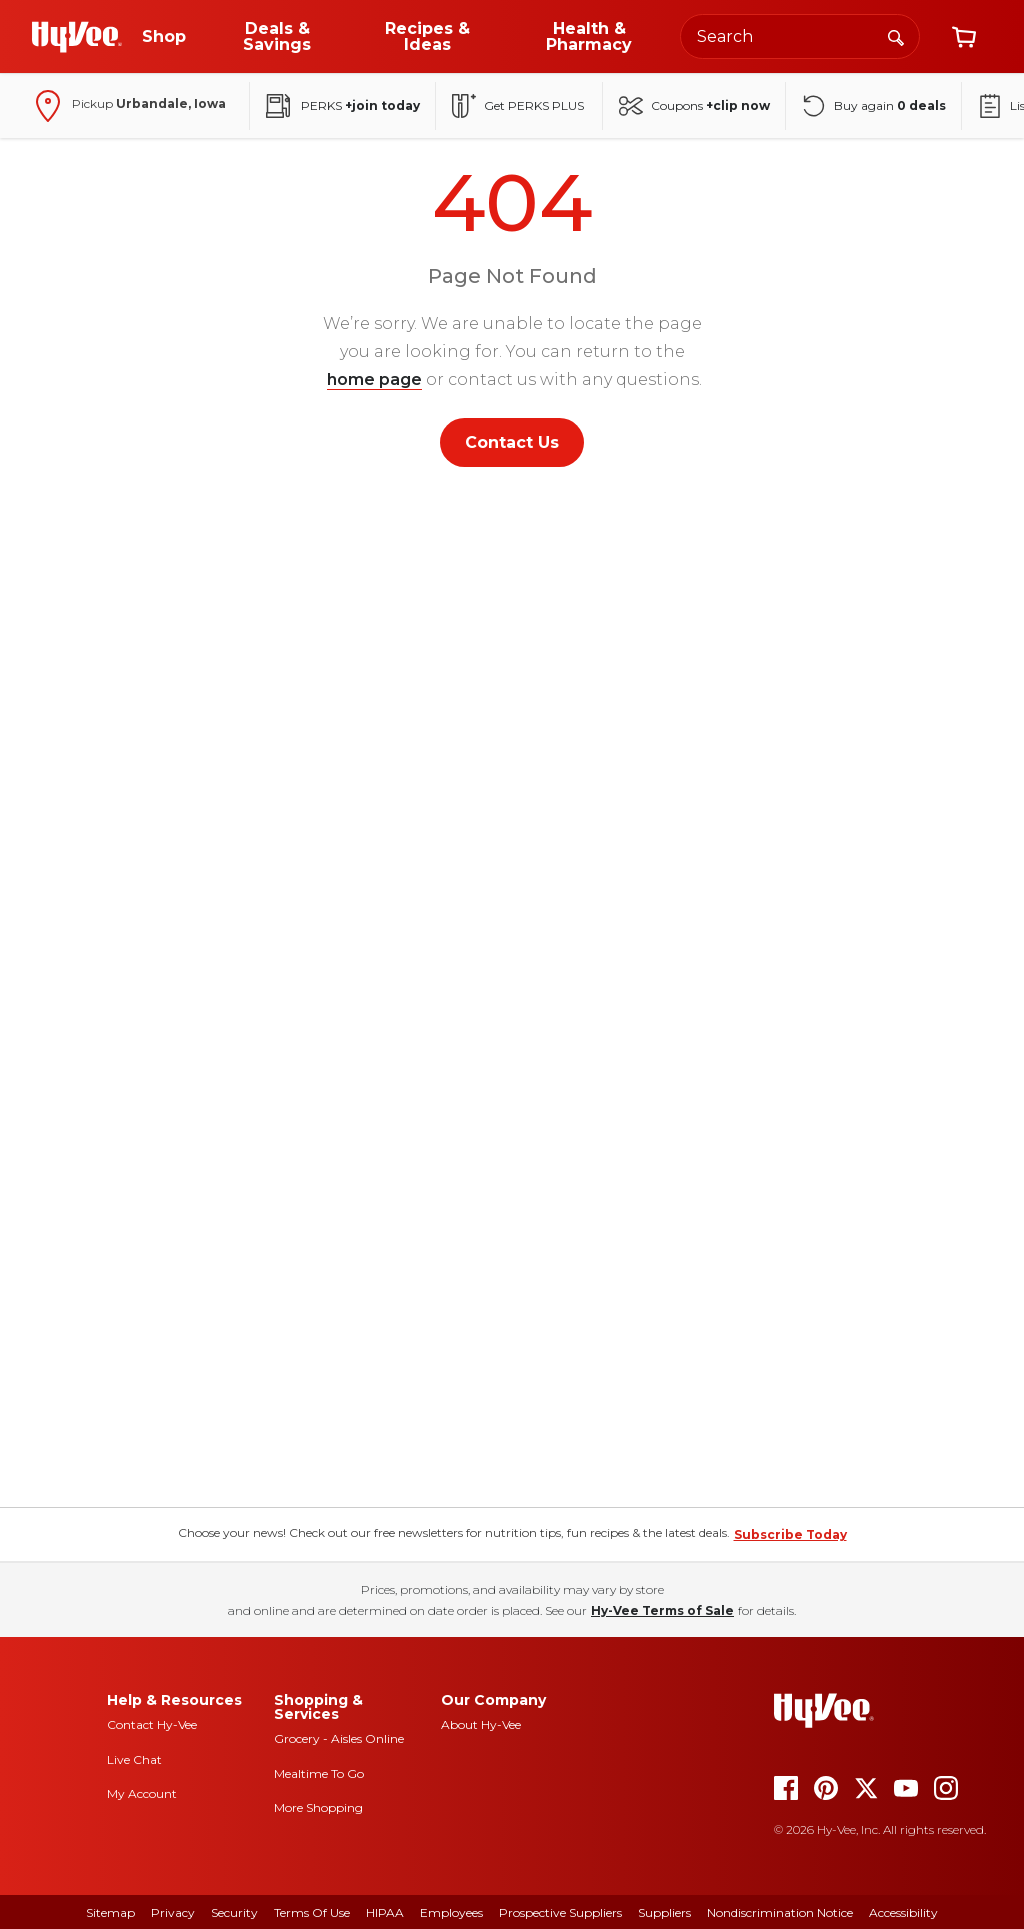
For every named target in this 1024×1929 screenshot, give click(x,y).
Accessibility (903, 1912)
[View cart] (964, 37)
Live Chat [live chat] (134, 1759)
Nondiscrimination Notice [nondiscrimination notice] (780, 1912)
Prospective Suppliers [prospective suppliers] (560, 1912)
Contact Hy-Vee (152, 1724)
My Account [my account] (142, 1793)
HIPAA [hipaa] (385, 1912)
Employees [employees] (451, 1912)
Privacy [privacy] (173, 1912)
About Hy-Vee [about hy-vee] (481, 1724)
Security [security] (234, 1912)
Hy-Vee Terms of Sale (662, 1610)
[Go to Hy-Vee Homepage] (77, 37)
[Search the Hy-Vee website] (800, 36)
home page (374, 379)
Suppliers (664, 1912)
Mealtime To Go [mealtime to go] (319, 1773)
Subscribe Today (790, 1534)
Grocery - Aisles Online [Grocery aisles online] (339, 1738)
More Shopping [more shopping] (318, 1807)
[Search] (896, 36)
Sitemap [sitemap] (110, 1912)
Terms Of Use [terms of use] (312, 1912)
